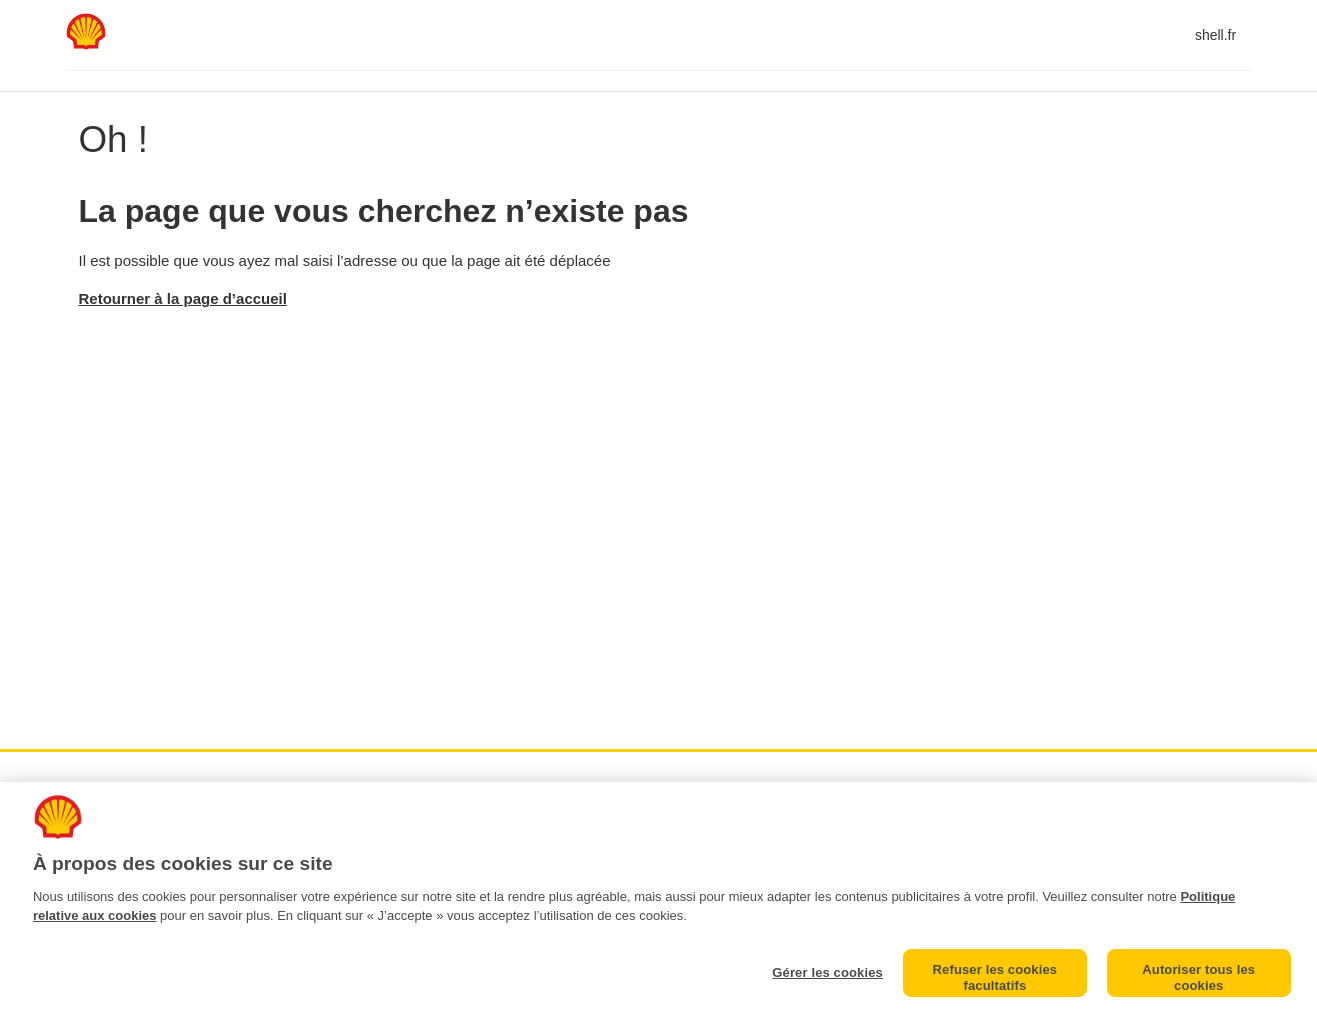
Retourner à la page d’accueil (183, 298)
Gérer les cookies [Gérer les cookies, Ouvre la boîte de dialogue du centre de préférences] (827, 972)
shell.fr (1215, 35)
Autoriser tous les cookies (1198, 977)
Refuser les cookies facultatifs (995, 977)
